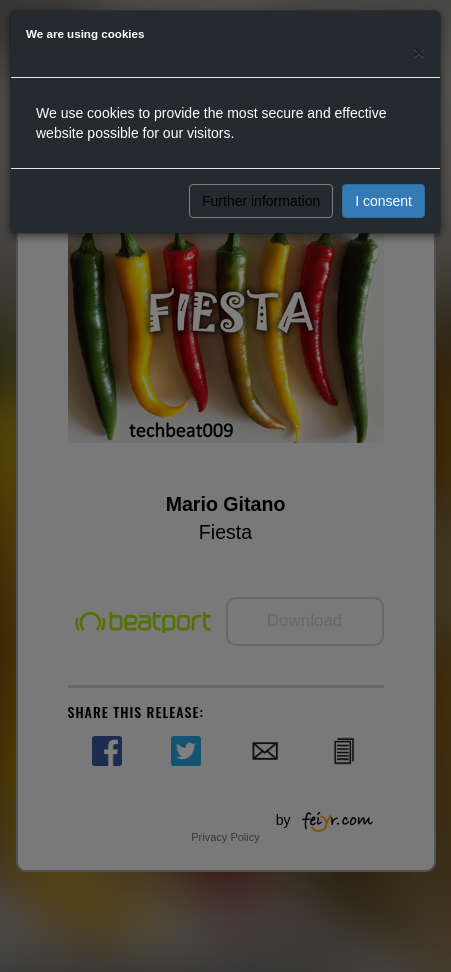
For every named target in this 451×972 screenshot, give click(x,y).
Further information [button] (261, 201)
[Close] (419, 51)
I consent (383, 201)
